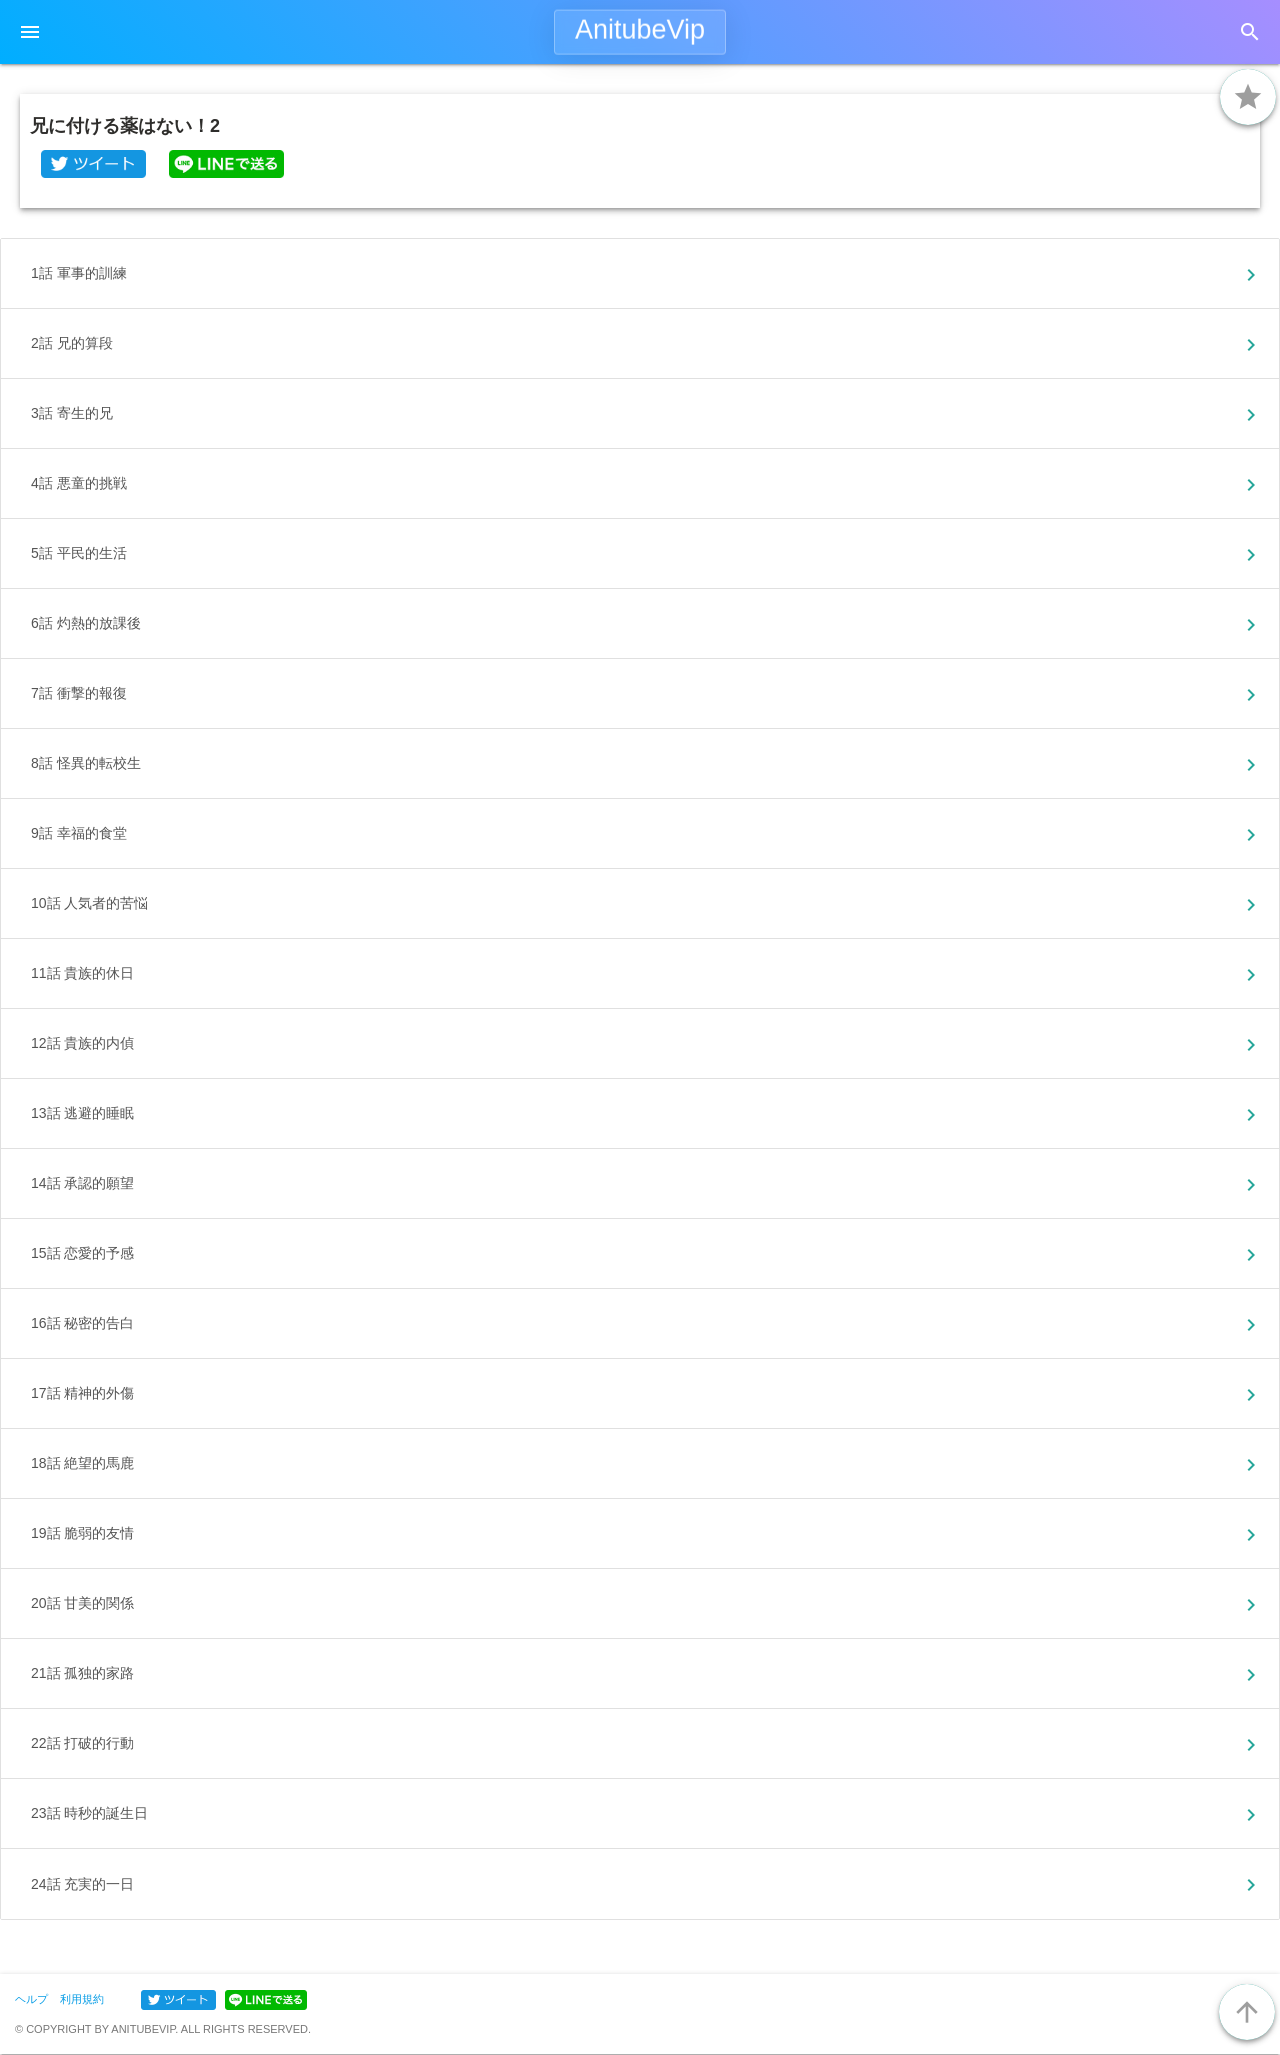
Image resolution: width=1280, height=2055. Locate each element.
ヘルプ (31, 1999)
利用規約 (82, 1999)
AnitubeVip (640, 30)
